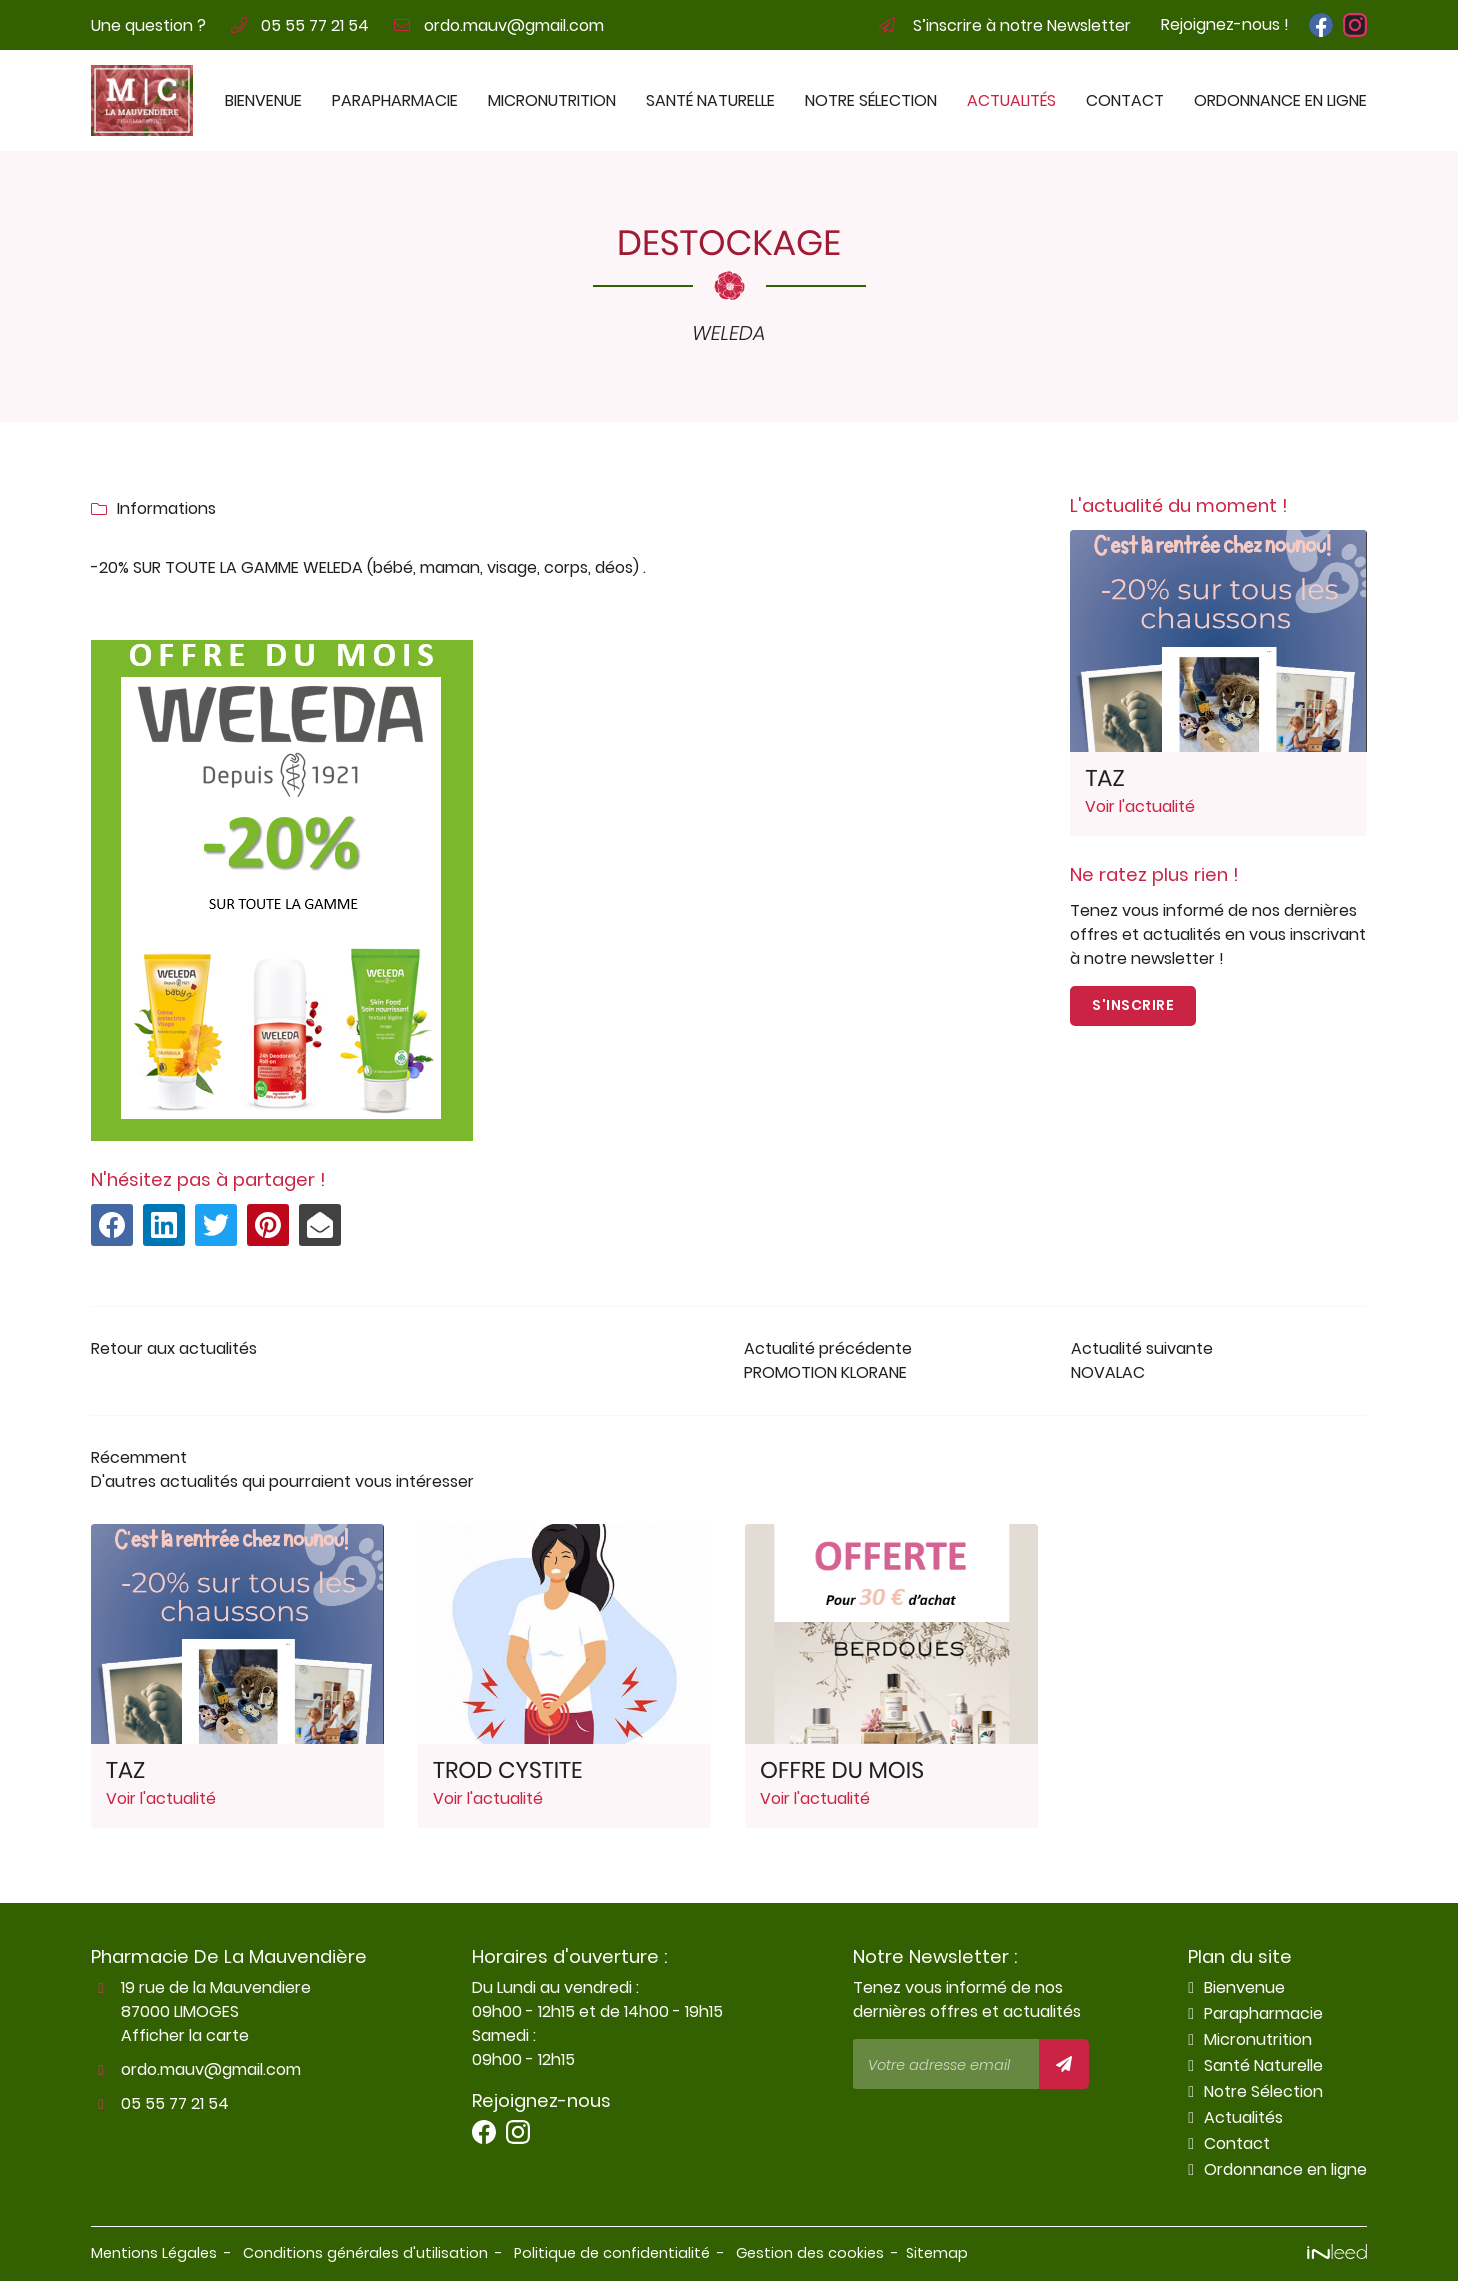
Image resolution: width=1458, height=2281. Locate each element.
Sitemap (937, 2253)
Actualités (1011, 100)
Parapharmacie (395, 100)
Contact (1125, 100)
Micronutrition (552, 100)
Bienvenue (263, 100)
